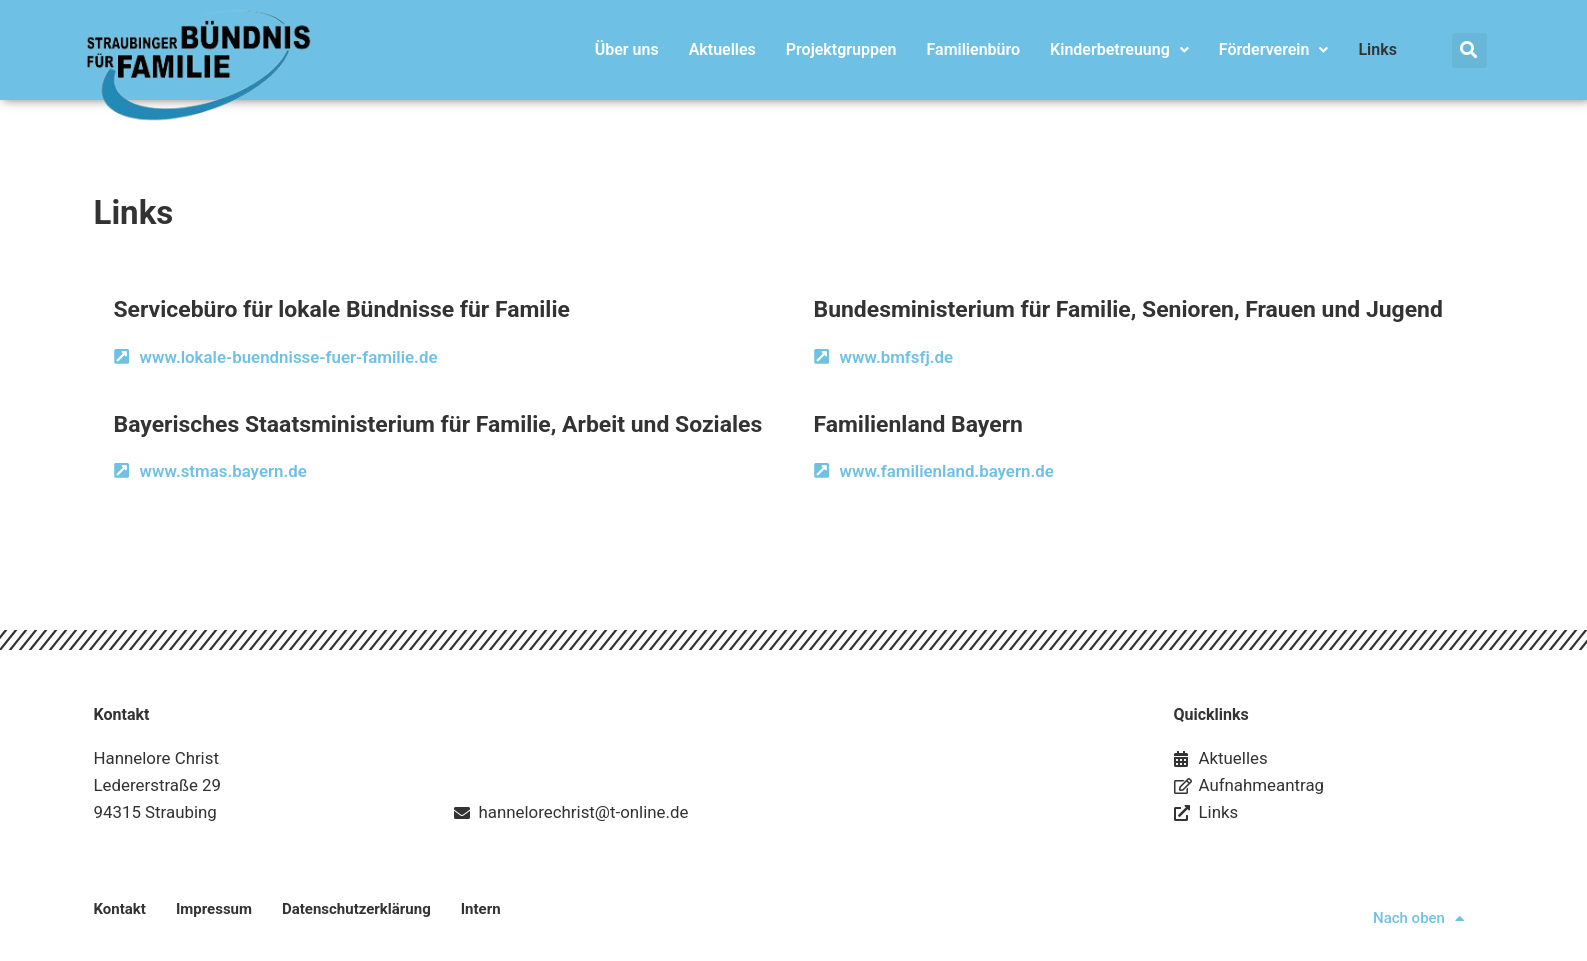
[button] (1469, 50)
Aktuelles (722, 49)
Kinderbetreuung (1119, 49)
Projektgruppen (841, 49)
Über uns (627, 49)
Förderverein (1274, 49)
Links (1377, 49)
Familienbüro (974, 49)
